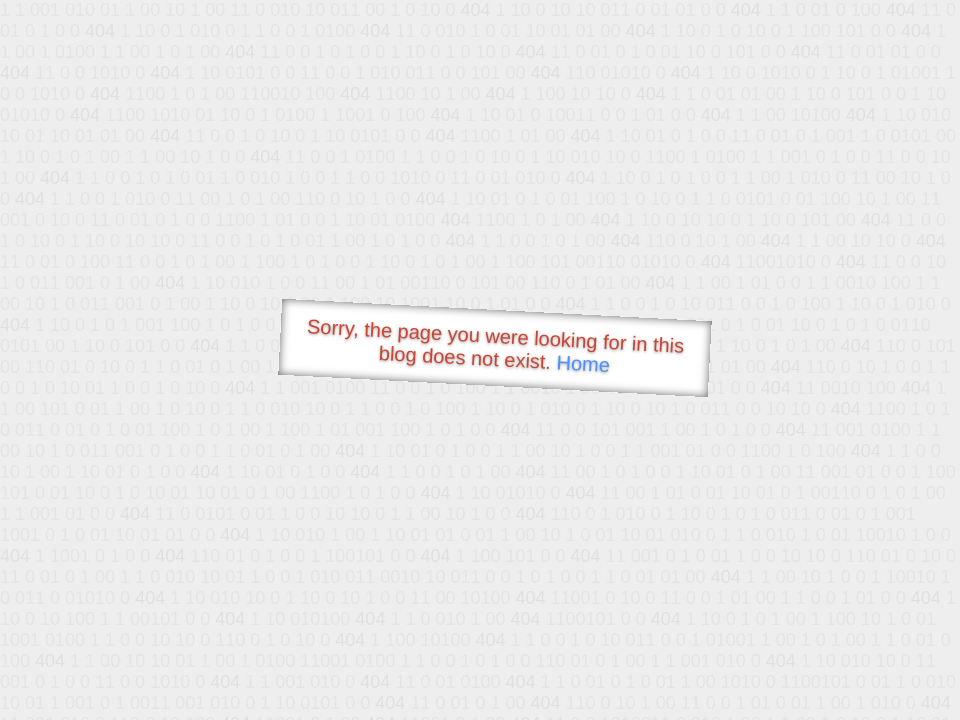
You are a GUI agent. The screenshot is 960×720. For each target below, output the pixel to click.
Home (583, 363)
